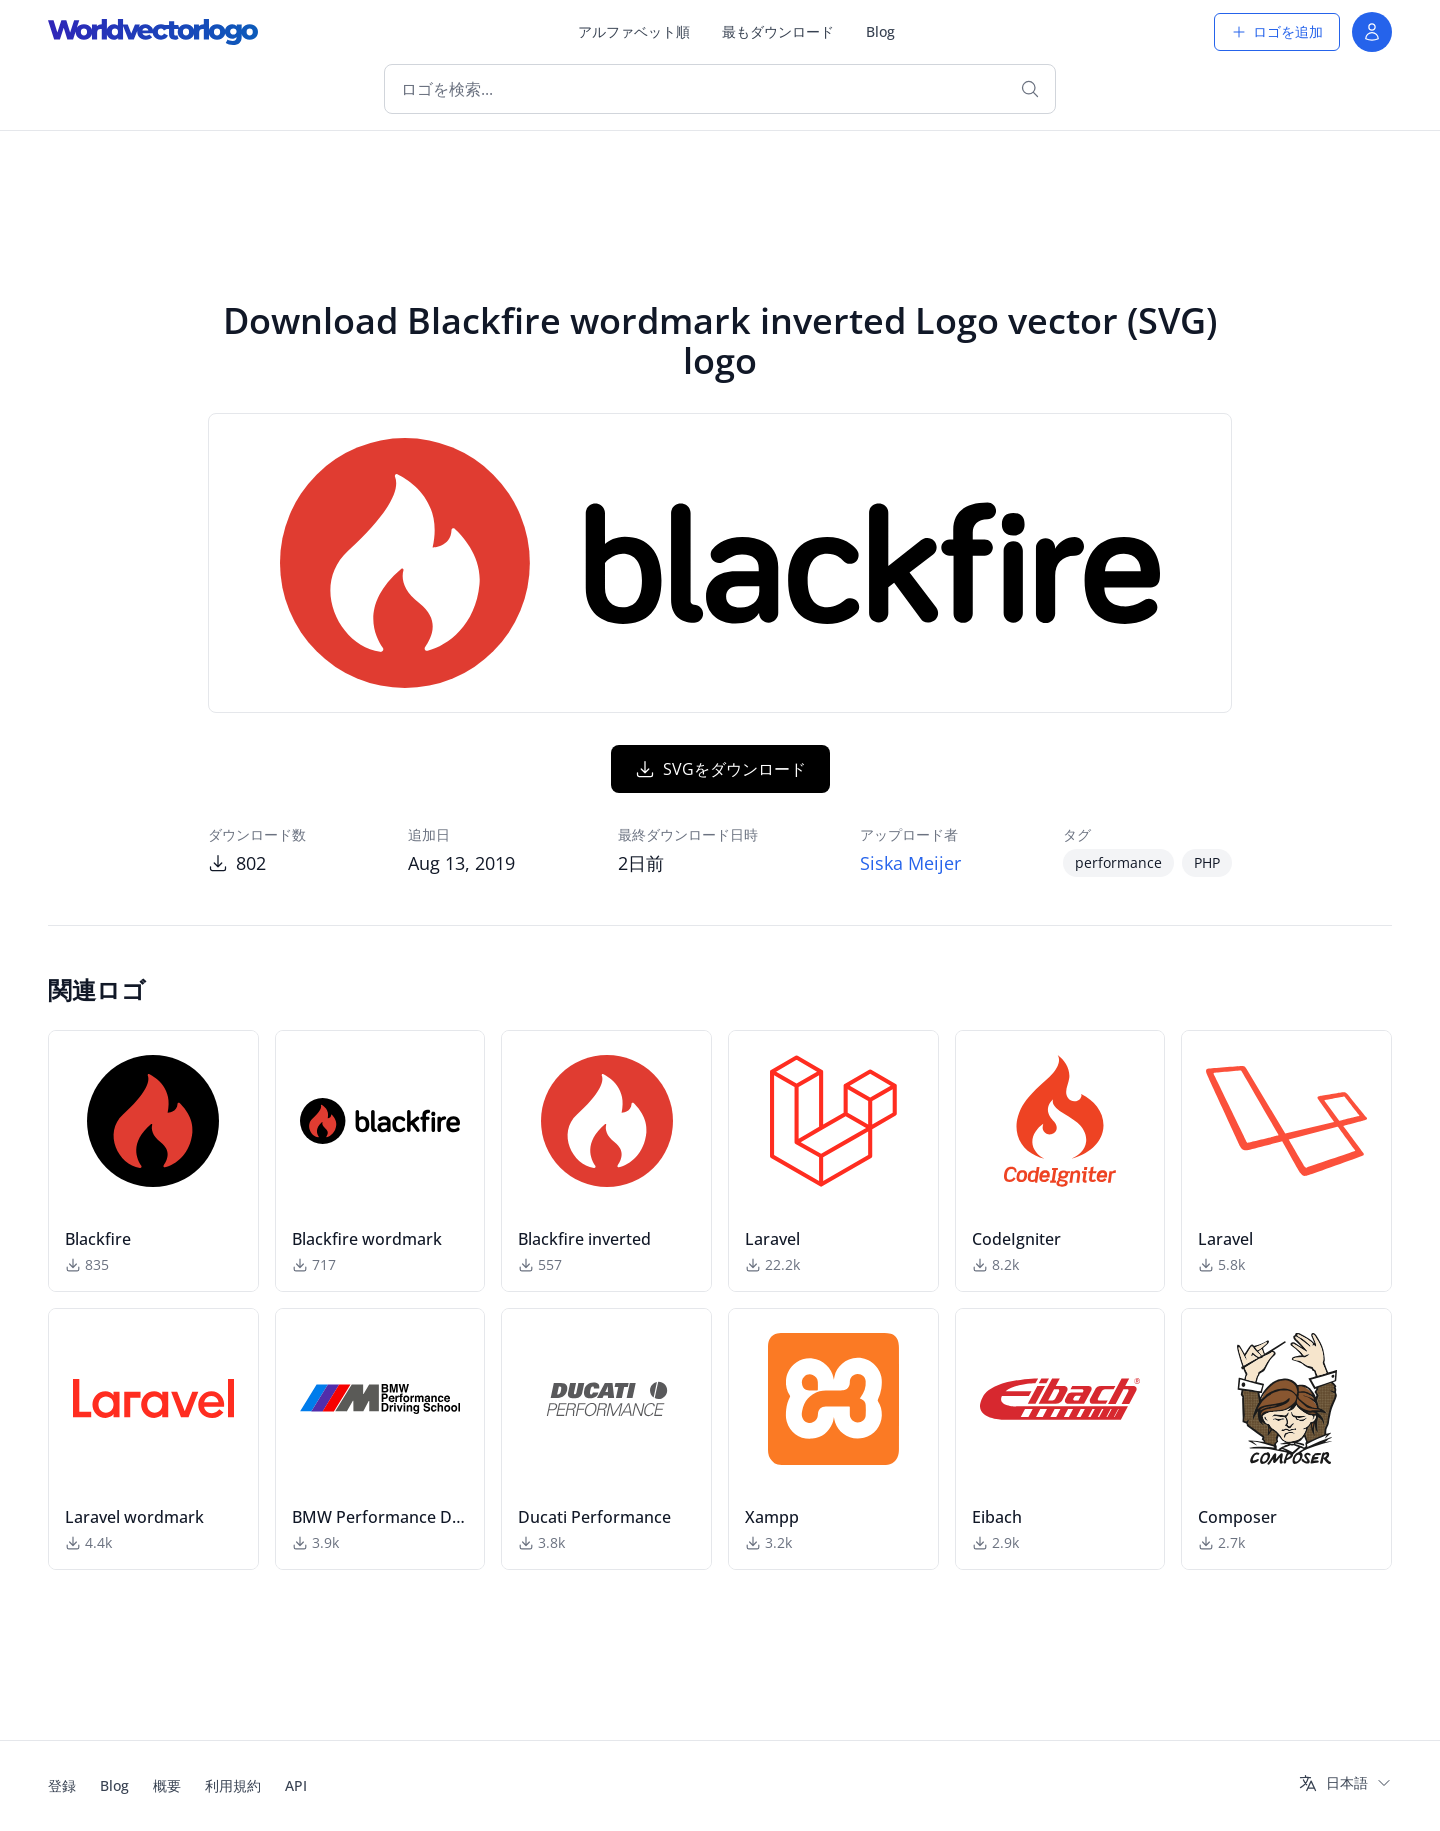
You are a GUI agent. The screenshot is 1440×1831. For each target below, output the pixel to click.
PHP (1207, 862)
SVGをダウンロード (720, 769)
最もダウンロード (778, 31)
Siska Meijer (910, 863)
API (296, 1785)
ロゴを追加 (1277, 31)
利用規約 (233, 1785)
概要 (167, 1785)
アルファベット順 (634, 31)
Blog (880, 31)
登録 (62, 1785)
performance (1118, 862)
